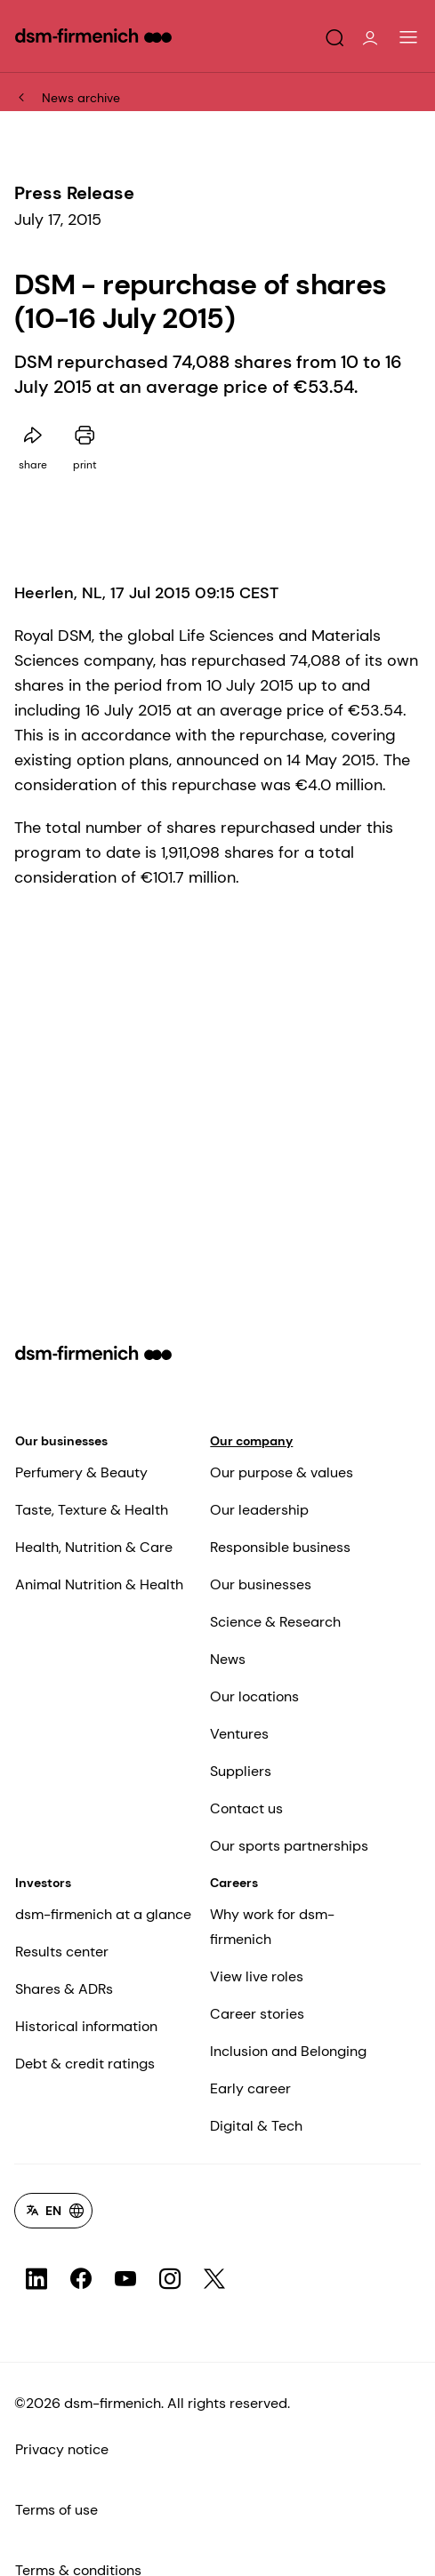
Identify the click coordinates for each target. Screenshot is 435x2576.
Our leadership (259, 1509)
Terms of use (56, 2509)
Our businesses (61, 1441)
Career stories (257, 2013)
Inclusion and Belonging (288, 2051)
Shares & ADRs (64, 1989)
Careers (234, 1883)
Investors (43, 1883)
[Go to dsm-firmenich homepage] (93, 35)
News (228, 1659)
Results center (62, 1951)
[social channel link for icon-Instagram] (170, 2279)
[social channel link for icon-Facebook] (81, 2279)
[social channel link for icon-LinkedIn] (36, 2279)
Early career (250, 2088)
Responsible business (280, 1547)
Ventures (239, 1733)
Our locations (254, 1696)
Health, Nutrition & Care (94, 1547)
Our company (251, 1441)
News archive (81, 98)
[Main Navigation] (408, 37)
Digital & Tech (256, 2125)
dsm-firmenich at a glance (103, 1914)
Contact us (246, 1808)
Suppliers (240, 1771)
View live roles (256, 1976)
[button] (334, 38)
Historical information (86, 2026)
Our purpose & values (281, 1472)
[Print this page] (84, 435)
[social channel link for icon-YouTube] (125, 2279)
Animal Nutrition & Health (99, 1584)
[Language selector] (53, 2210)
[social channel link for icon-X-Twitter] (214, 2279)
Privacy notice (62, 2449)
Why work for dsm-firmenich (272, 1926)
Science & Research (275, 1621)
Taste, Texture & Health (91, 1509)
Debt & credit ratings (85, 2063)
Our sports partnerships (289, 1845)
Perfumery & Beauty (81, 1472)
